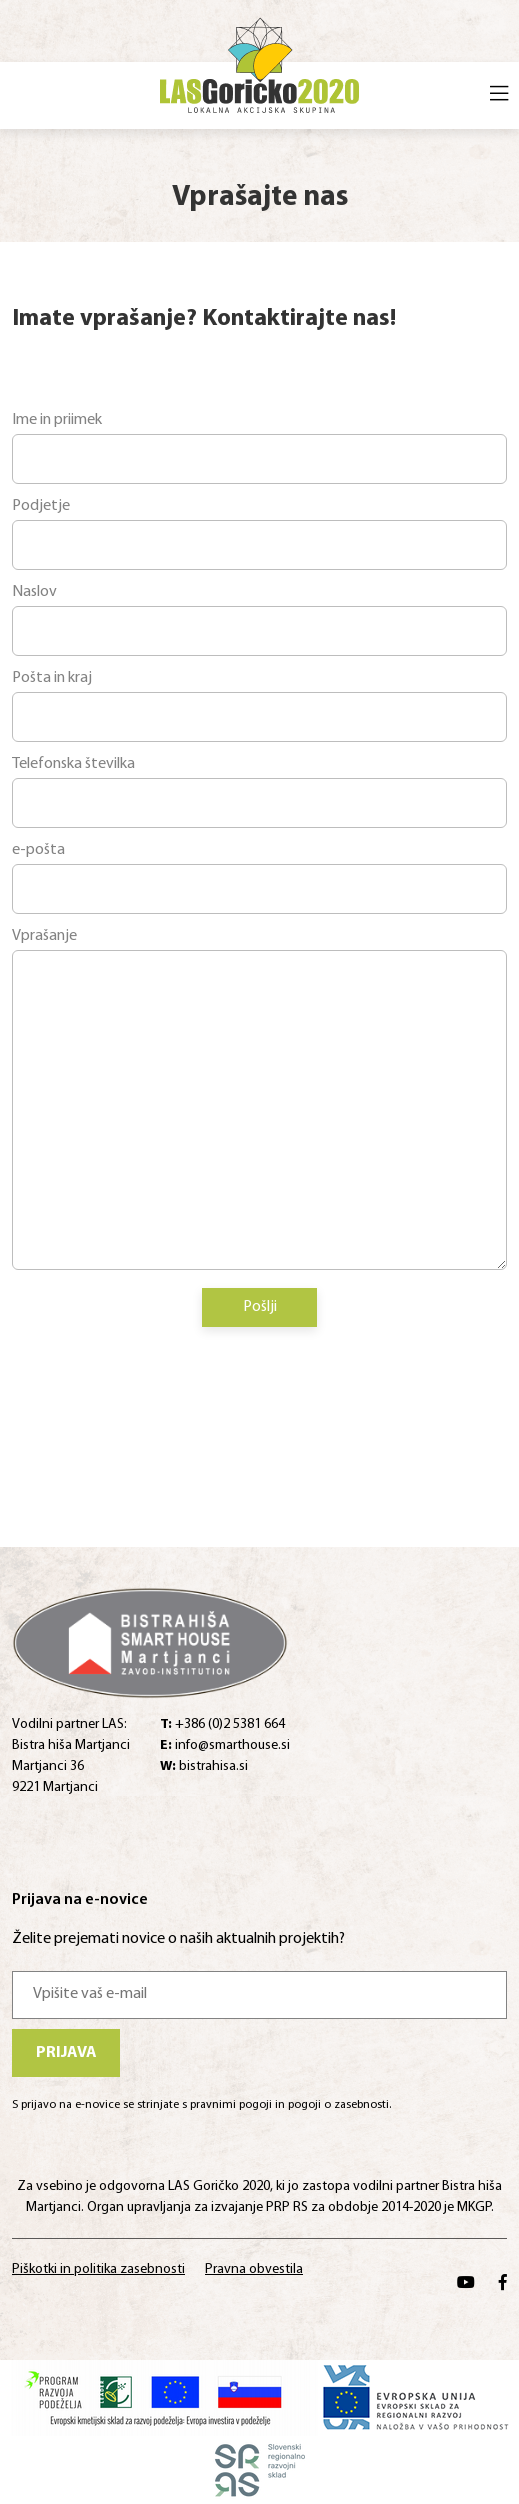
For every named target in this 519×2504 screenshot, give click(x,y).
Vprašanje (44, 936)
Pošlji (260, 1307)
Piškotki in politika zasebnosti (98, 2269)
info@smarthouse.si (225, 1745)
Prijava (66, 2053)
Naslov (34, 592)
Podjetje (41, 506)
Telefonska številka (73, 764)
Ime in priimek (57, 420)
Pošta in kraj (52, 678)
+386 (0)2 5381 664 (222, 1724)
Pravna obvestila (254, 2269)
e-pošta (38, 850)
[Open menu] (499, 96)
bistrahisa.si (204, 1766)
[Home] (259, 62)
